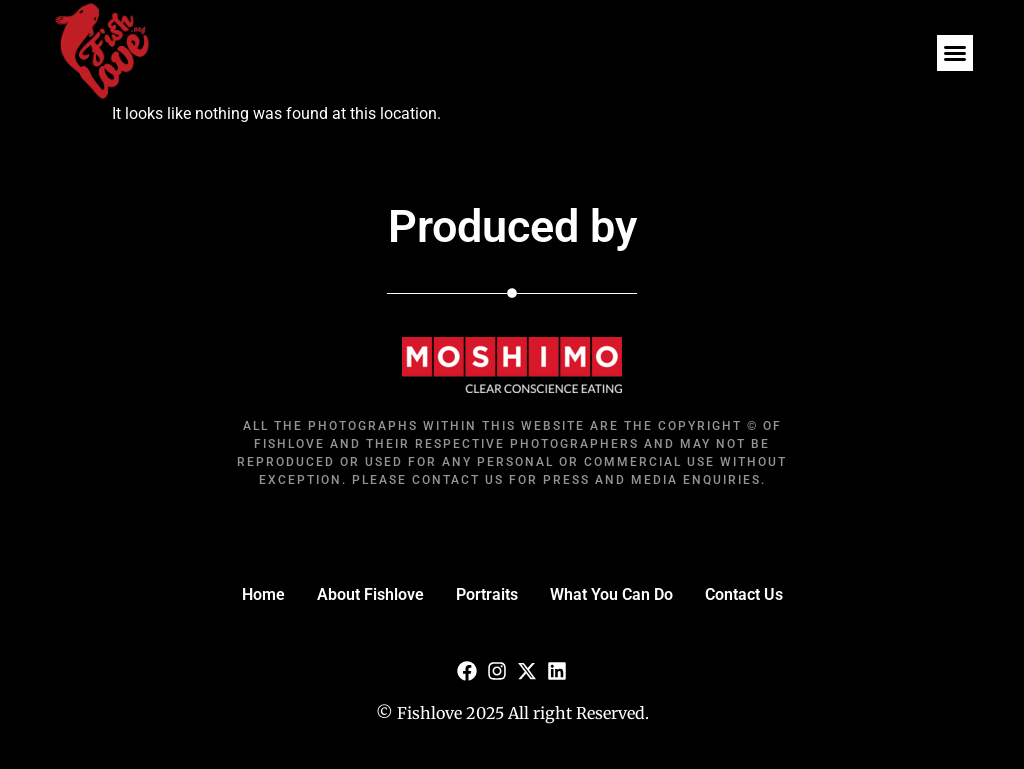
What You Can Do (611, 594)
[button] (955, 53)
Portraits (487, 594)
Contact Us (744, 594)
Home (263, 594)
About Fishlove (370, 594)
